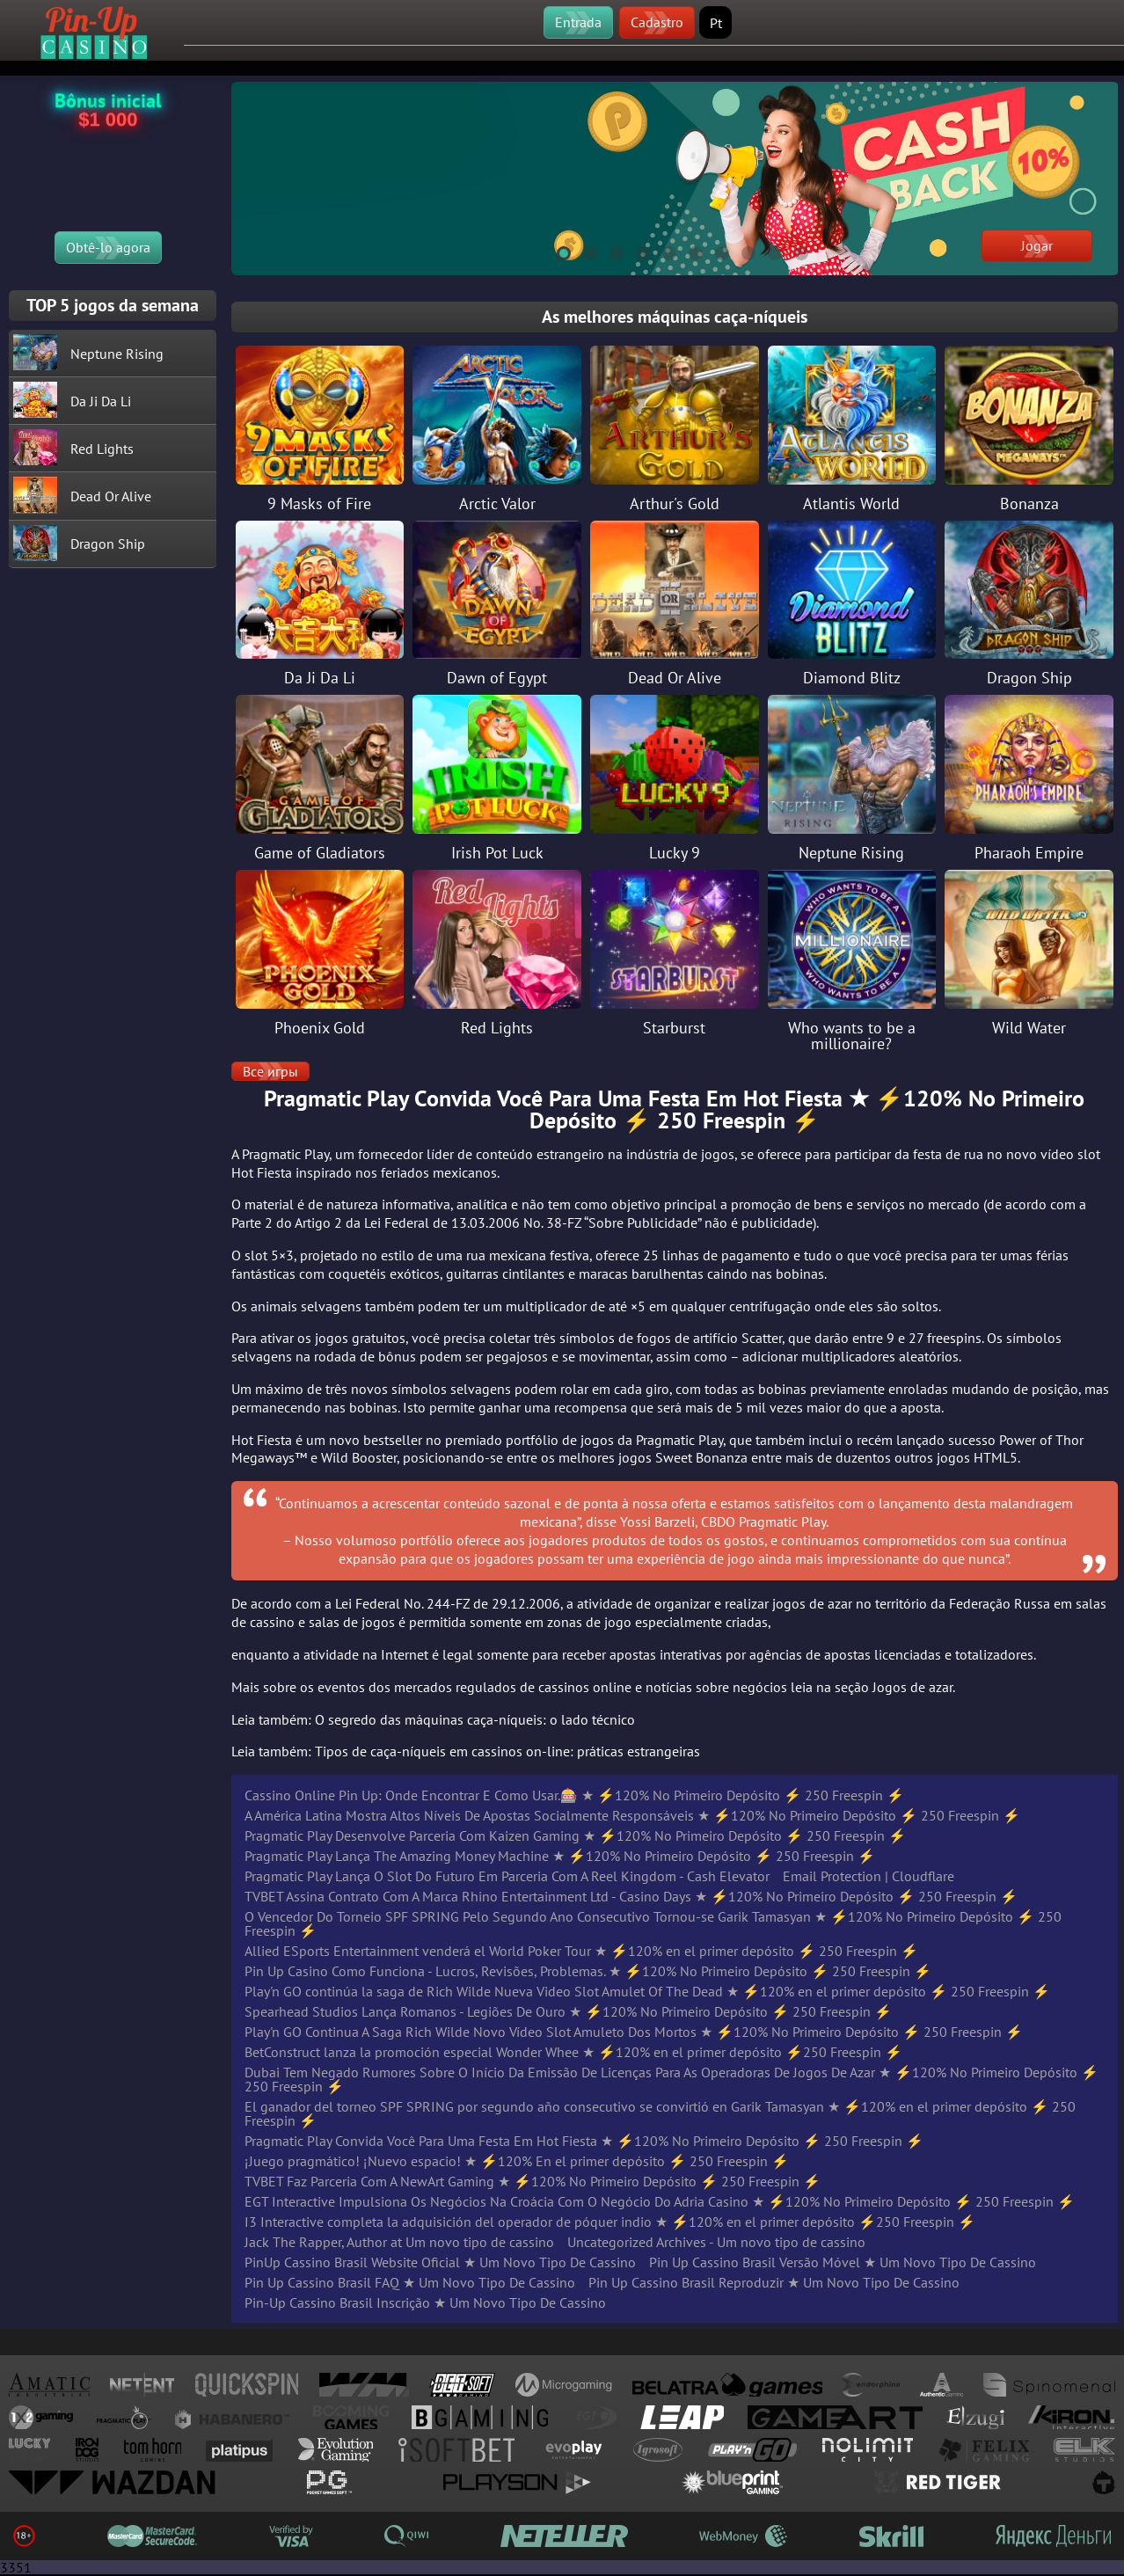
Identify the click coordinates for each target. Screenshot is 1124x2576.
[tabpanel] (675, 178)
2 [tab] (582, 250)
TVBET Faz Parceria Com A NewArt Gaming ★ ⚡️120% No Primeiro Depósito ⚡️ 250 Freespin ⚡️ (533, 2181)
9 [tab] (767, 250)
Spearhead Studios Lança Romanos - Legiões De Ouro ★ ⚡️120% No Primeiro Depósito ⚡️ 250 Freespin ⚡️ (568, 2011)
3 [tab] (608, 250)
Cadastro (657, 22)
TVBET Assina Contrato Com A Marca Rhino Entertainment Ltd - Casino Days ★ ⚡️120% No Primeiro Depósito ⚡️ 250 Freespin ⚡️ (631, 1896)
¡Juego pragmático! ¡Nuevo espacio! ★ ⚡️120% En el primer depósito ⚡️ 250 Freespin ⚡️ (517, 2161)
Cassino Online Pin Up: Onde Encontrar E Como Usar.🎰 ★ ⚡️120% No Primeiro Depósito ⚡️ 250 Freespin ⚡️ (574, 1795)
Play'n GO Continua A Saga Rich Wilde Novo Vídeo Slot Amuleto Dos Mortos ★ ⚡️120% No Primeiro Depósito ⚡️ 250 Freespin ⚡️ (634, 2032)
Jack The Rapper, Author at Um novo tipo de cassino (399, 2242)
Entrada (578, 22)
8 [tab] (740, 250)
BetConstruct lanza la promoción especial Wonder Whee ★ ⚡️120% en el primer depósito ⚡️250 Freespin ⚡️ (573, 2052)
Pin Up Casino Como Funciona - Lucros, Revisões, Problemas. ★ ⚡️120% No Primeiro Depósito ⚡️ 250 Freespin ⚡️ (588, 1971)
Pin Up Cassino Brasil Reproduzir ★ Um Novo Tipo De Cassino (774, 2282)
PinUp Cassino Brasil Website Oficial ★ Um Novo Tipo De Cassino (440, 2262)
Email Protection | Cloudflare (868, 1876)
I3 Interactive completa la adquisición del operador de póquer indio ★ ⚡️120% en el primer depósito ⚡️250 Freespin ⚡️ (610, 2222)
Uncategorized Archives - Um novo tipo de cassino (716, 2242)
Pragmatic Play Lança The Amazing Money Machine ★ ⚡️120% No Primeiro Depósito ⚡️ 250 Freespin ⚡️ (560, 1856)
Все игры (270, 1071)
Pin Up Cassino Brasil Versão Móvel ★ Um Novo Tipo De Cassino (842, 2262)
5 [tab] (661, 250)
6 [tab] (688, 250)
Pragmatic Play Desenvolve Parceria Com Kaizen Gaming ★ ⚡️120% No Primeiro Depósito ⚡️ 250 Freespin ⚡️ (575, 1835)
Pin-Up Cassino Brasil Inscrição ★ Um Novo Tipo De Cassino (425, 2302)
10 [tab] (793, 250)
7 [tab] (714, 250)
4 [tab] (635, 250)
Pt (716, 23)
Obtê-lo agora (108, 247)
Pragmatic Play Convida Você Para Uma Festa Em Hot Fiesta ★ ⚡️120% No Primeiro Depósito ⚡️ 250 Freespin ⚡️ (584, 2141)
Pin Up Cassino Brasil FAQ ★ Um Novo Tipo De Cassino (410, 2282)
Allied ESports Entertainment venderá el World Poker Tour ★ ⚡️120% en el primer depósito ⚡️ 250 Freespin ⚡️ (581, 1951)
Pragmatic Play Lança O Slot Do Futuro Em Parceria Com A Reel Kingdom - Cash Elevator (507, 1876)
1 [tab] (556, 250)
